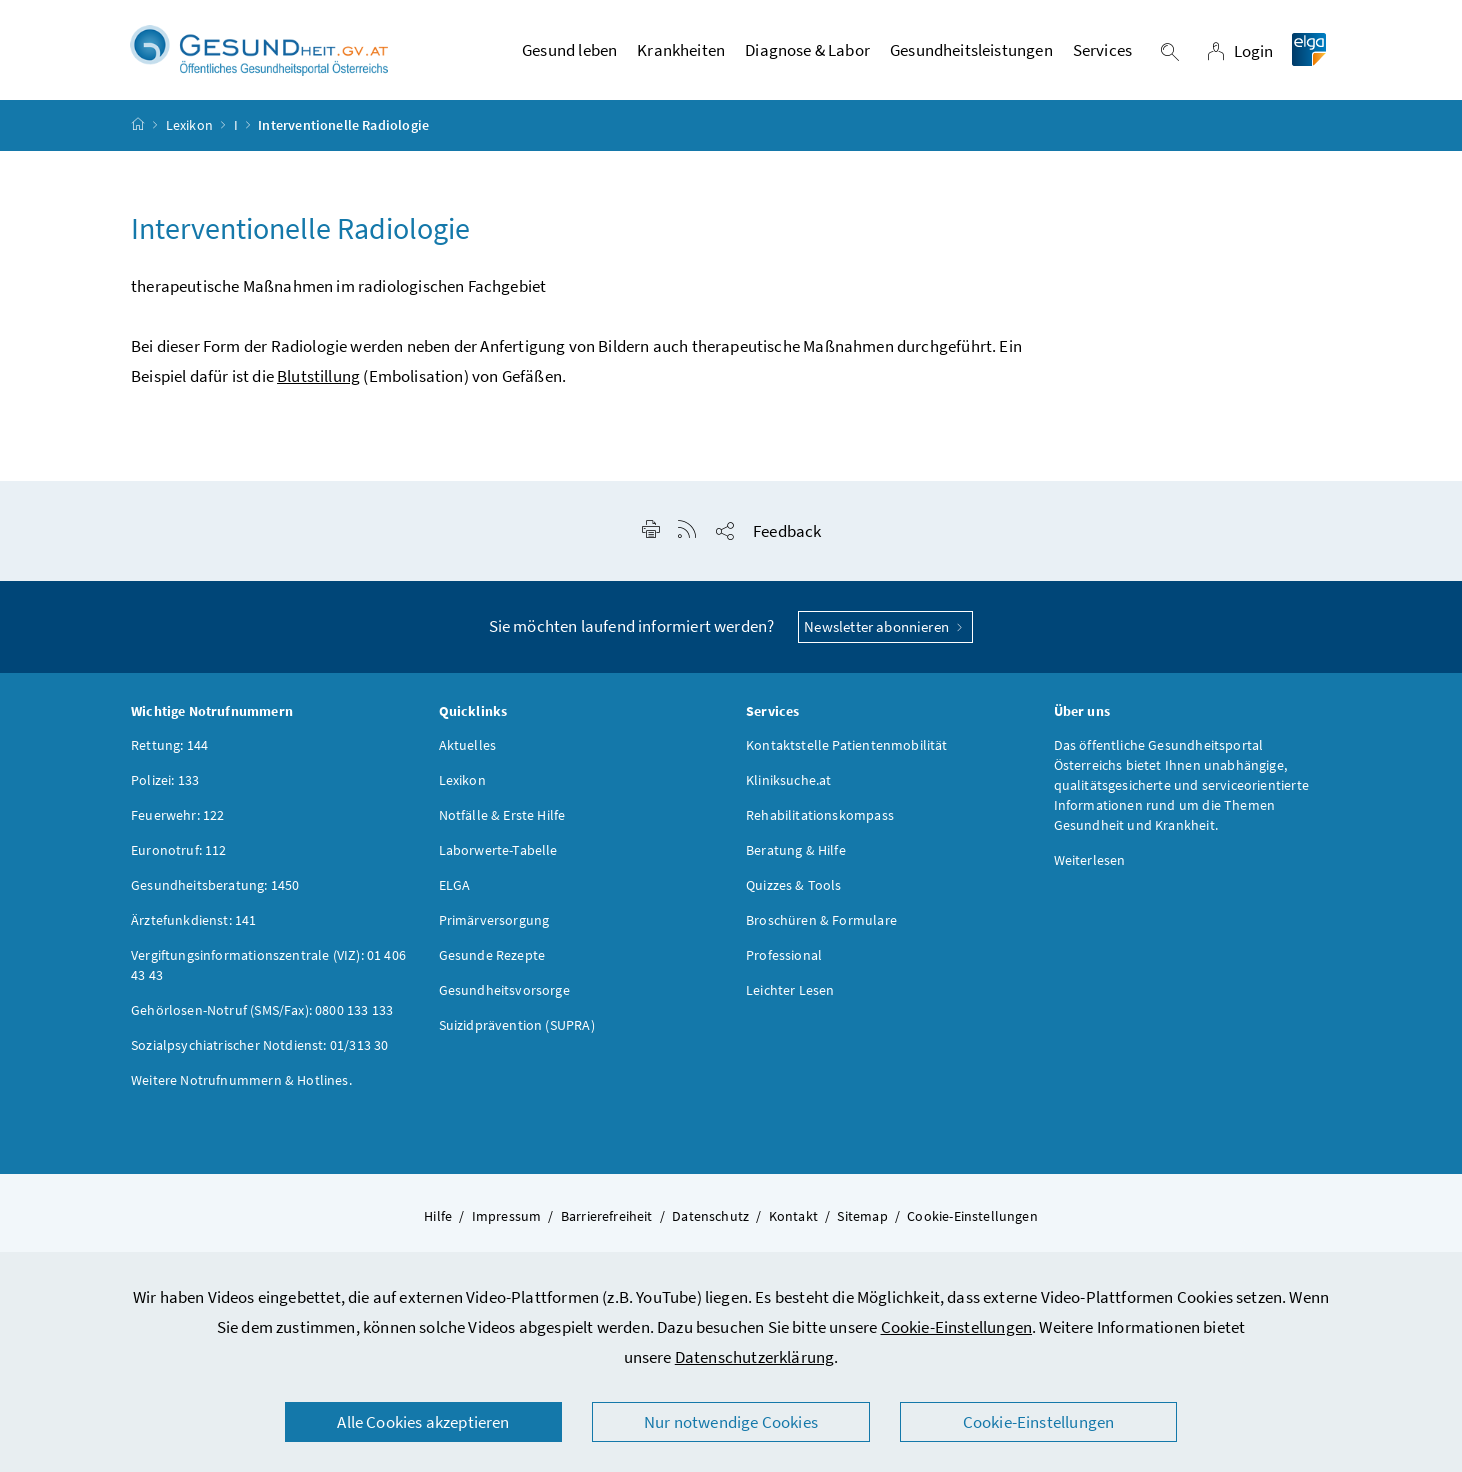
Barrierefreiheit (607, 1225)
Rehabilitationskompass (820, 824)
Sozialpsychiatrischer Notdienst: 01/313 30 (259, 1054)
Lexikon (189, 134)
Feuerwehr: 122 (177, 824)
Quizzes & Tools (794, 894)
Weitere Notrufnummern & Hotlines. (241, 1089)
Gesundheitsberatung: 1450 (215, 894)
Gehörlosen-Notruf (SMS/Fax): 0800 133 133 (262, 1019)
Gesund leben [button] (569, 55)
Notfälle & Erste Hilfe (502, 824)
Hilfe (438, 1225)
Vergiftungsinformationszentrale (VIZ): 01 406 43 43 (268, 974)
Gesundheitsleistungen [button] (971, 55)
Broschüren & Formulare (821, 929)
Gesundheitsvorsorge (504, 999)
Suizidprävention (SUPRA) (517, 1034)
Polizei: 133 (165, 789)
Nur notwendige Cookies (731, 1422)
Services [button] (1102, 55)
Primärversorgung (494, 929)
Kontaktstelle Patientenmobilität (847, 754)
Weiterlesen (1090, 869)
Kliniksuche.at (788, 789)
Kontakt (793, 1225)
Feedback (787, 540)
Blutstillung (318, 385)
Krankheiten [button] (681, 55)
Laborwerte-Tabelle (498, 859)
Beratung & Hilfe (796, 859)
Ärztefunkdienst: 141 (194, 929)
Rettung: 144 (169, 754)
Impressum (507, 1225)
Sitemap (862, 1225)
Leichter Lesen (790, 999)
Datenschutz (710, 1225)
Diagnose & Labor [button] (807, 55)
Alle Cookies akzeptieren (423, 1422)
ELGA (455, 894)
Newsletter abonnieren (885, 635)
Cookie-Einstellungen (957, 1327)
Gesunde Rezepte (492, 964)
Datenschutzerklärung (755, 1357)
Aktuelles (468, 754)
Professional (784, 964)
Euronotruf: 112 (179, 859)
